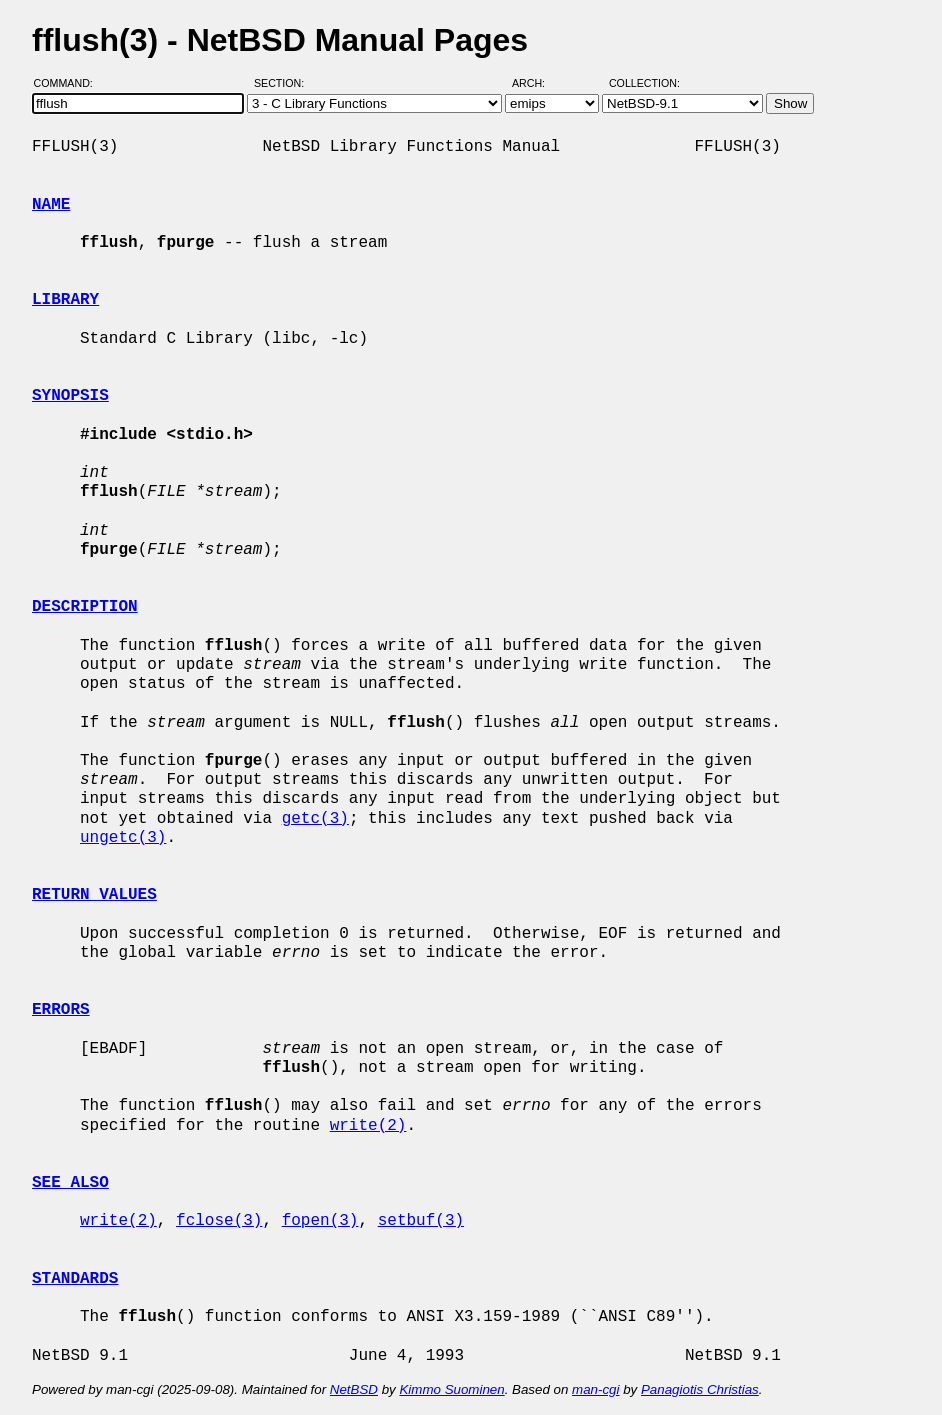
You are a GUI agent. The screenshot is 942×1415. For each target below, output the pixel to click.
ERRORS (61, 1010)
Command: (69, 83)
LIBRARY (65, 300)
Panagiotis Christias (700, 1389)
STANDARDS (75, 1279)
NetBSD (354, 1389)
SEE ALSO (70, 1183)
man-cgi (595, 1389)
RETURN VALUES (94, 895)
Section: (283, 83)
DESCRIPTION (85, 607)
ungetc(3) (123, 838)
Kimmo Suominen (451, 1389)
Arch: (537, 83)
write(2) (368, 1126)
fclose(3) (219, 1221)
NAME (51, 205)
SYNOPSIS (70, 396)
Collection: (644, 83)
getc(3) (315, 819)
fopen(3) (320, 1221)
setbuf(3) (421, 1221)
